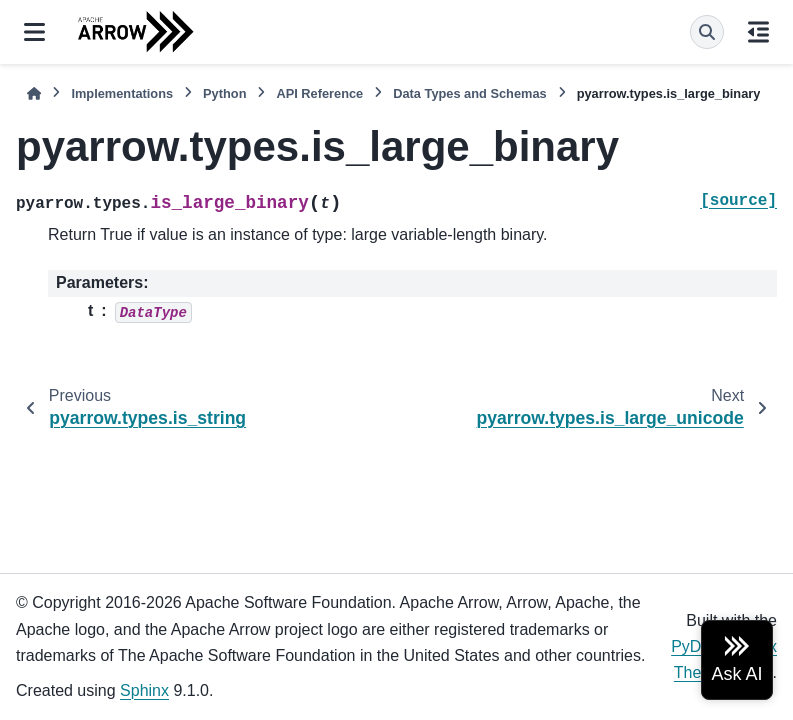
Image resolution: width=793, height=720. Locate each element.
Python (224, 93)
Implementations (122, 93)
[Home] (34, 93)
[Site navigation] (34, 32)
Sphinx (144, 690)
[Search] (707, 32)
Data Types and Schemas (469, 93)
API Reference (319, 93)
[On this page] (758, 32)
